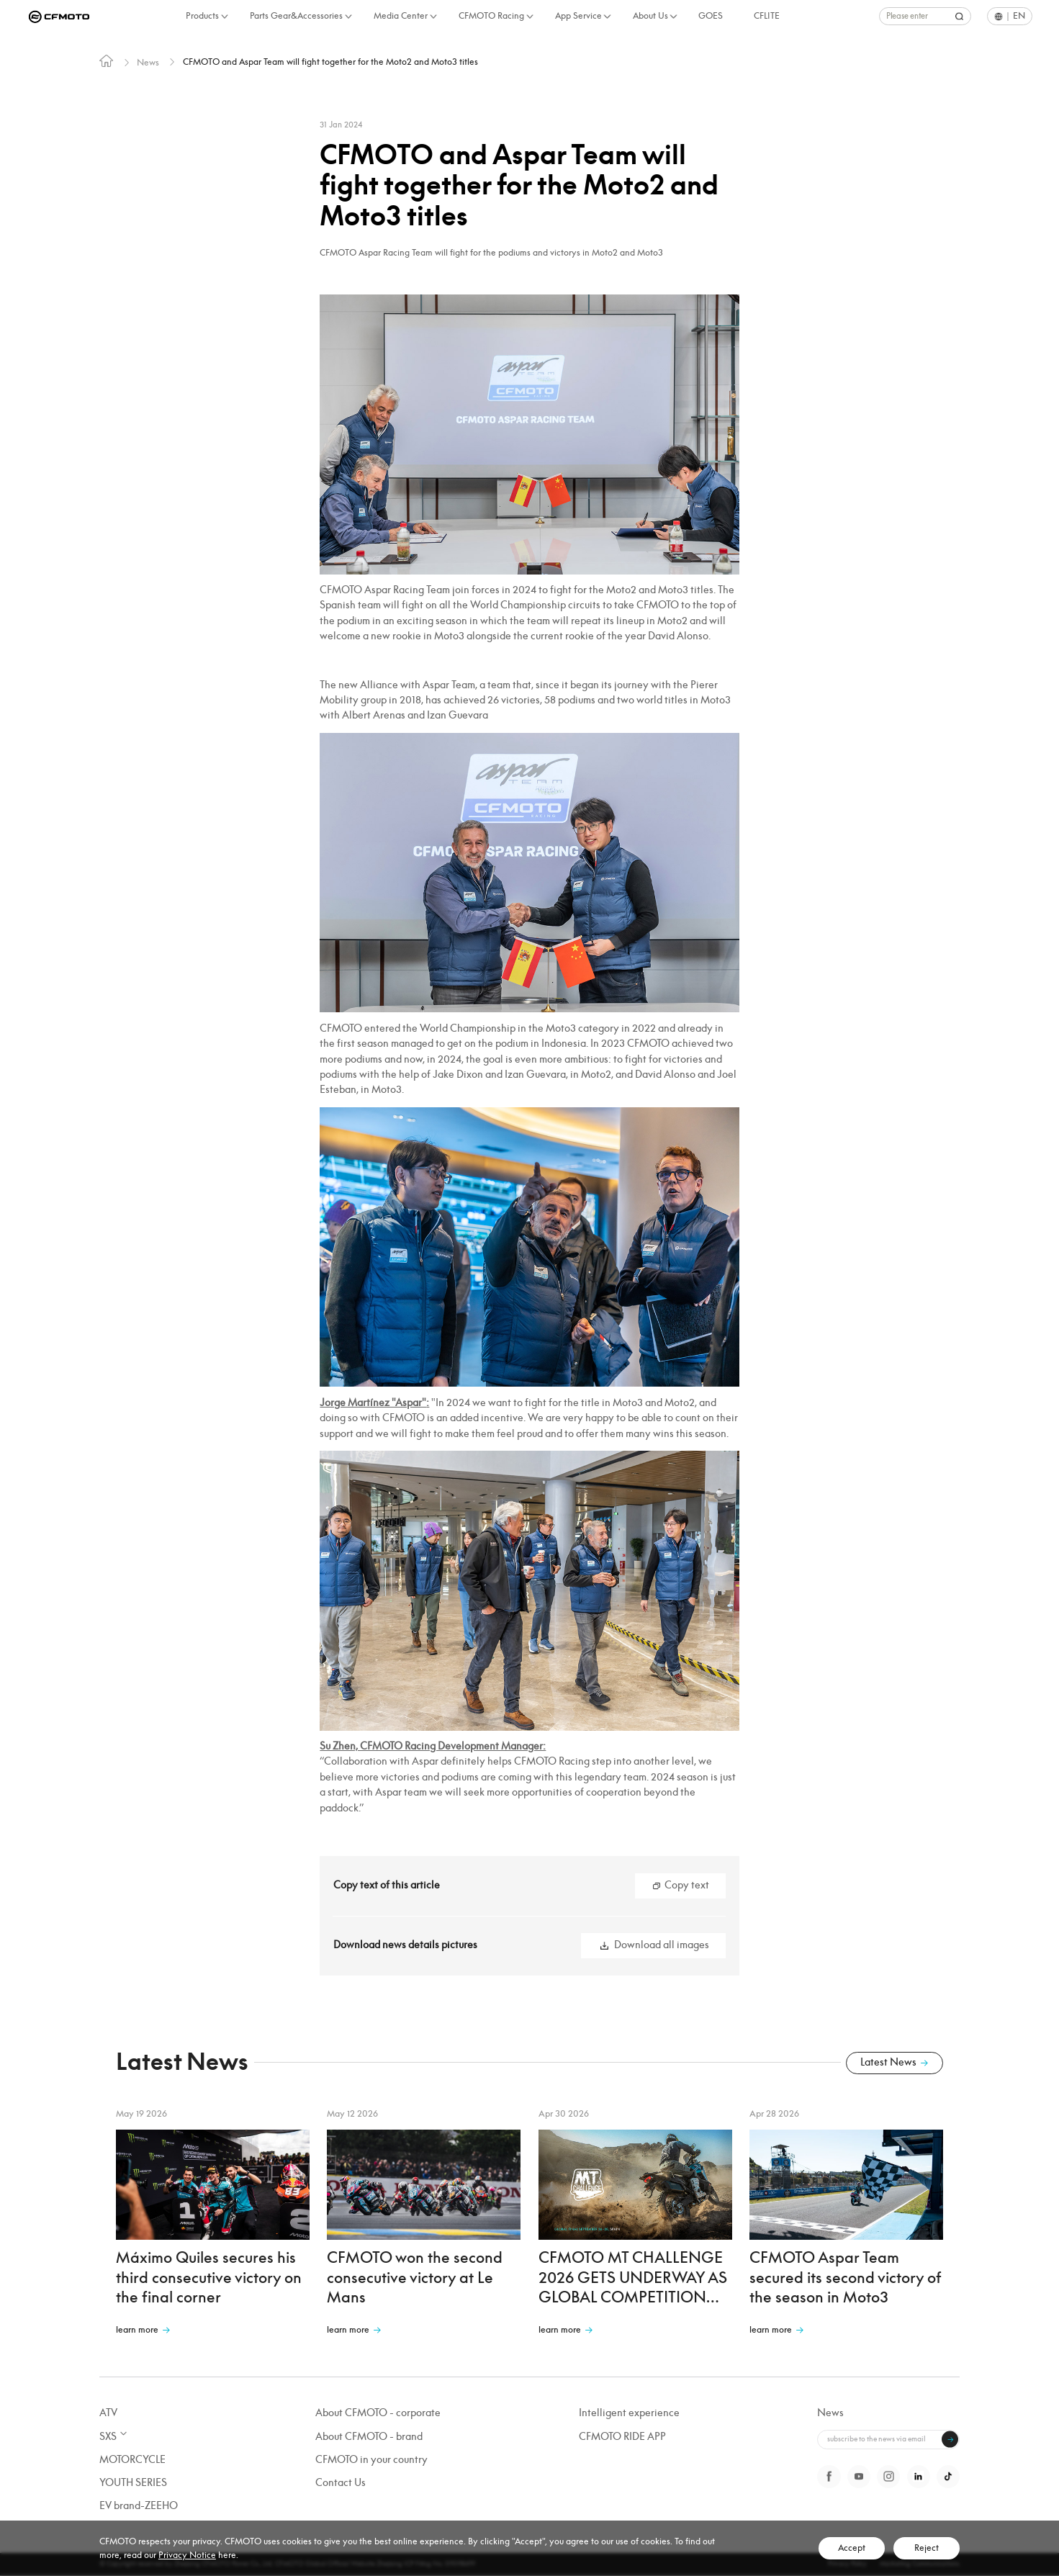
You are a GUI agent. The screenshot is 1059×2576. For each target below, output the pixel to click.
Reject (926, 2548)
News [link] (150, 63)
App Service (578, 16)
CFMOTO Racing (491, 16)
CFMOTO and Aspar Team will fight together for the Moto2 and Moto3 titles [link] (358, 63)
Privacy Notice (187, 2555)
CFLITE (767, 16)
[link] (106, 64)
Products (202, 16)
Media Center (401, 16)
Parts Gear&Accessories (296, 16)
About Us (650, 16)
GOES (710, 16)
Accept (851, 2548)
